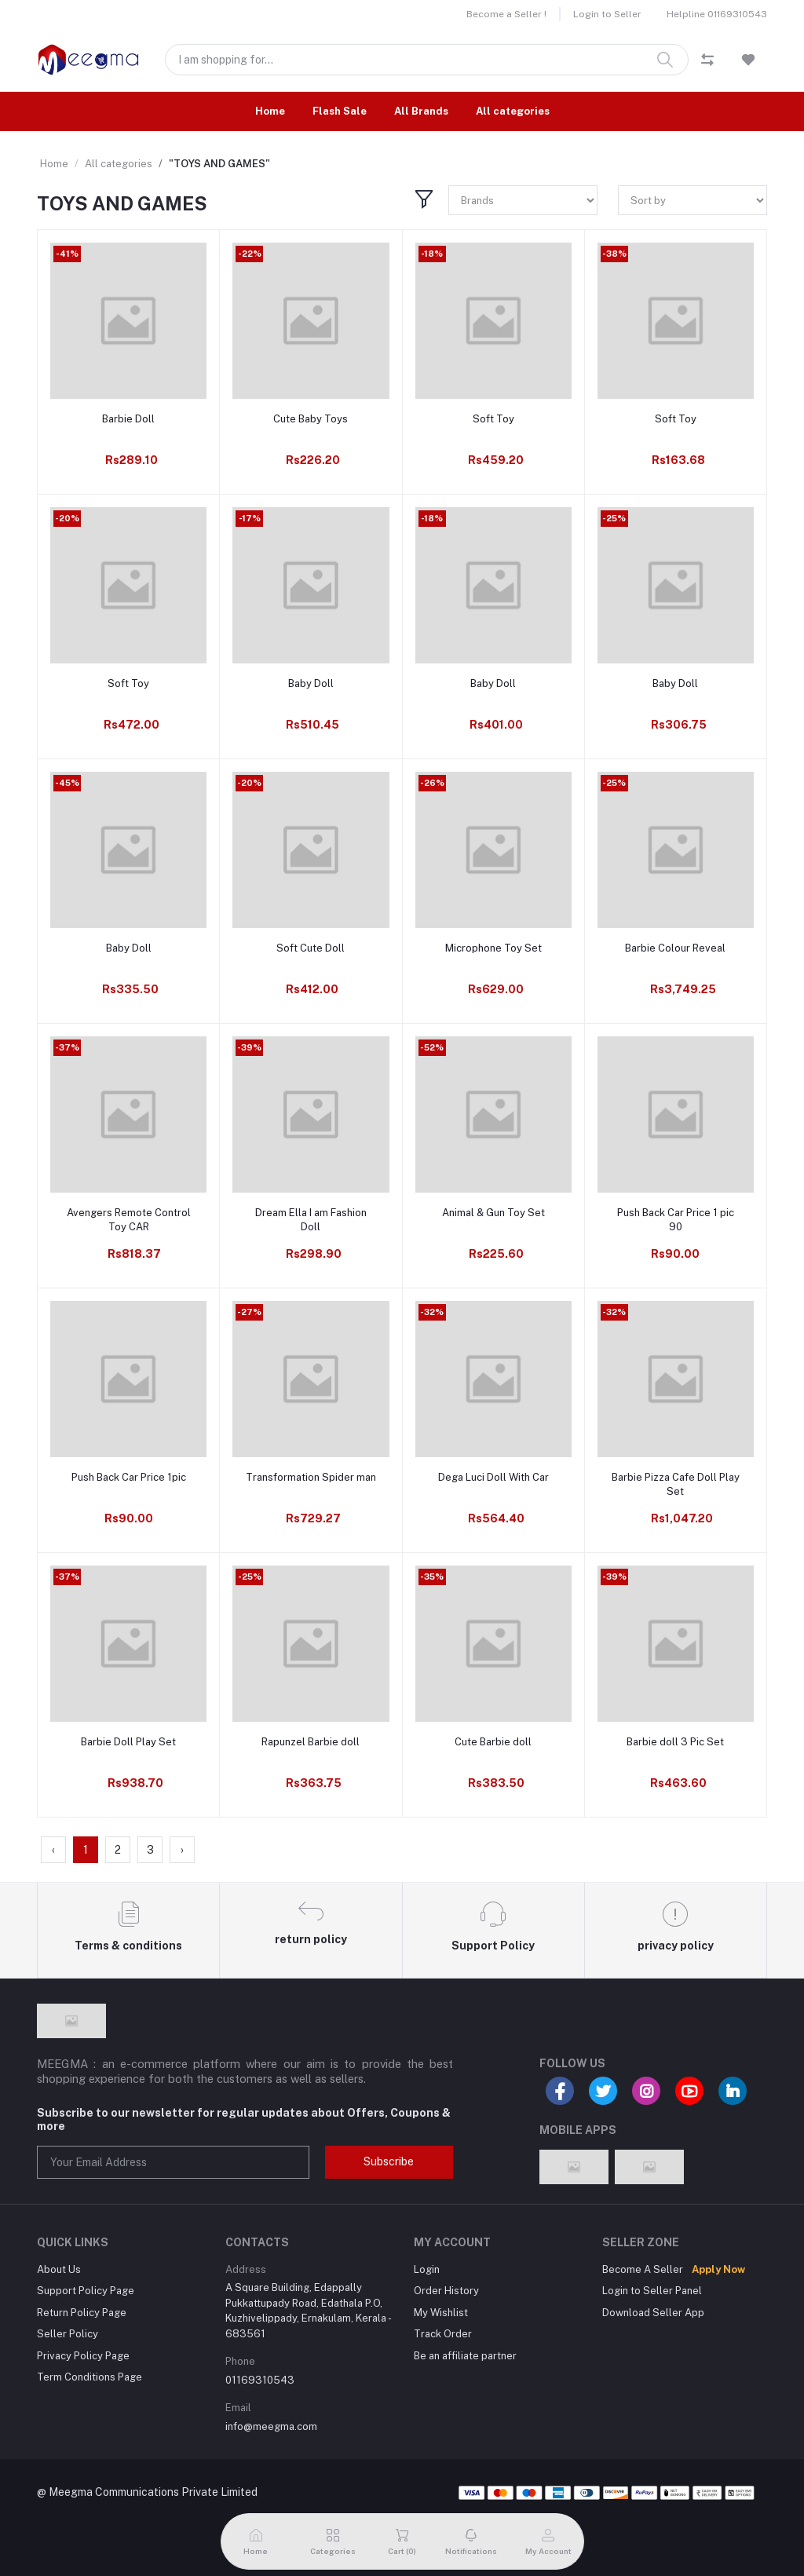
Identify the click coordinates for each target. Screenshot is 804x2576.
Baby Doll (311, 683)
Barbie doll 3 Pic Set (675, 1742)
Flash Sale (339, 111)
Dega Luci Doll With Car (493, 1477)
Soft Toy (493, 419)
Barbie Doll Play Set (128, 1742)
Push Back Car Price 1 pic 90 (675, 1220)
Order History (446, 2290)
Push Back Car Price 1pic (128, 1477)
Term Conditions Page (89, 2377)
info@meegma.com (271, 2426)
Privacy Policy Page (83, 2356)
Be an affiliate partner (465, 2356)
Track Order (443, 2334)
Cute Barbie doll (493, 1742)
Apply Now (718, 2269)
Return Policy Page (81, 2312)
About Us (59, 2269)
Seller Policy (67, 2334)
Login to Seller (607, 14)
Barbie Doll (128, 419)
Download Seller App (653, 2312)
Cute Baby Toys (310, 419)
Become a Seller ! (506, 14)
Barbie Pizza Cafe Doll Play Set (676, 1484)
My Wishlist (441, 2312)
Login (427, 2269)
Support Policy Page (85, 2290)
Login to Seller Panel (652, 2290)
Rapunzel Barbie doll (310, 1742)
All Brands (421, 111)
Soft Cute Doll (310, 948)
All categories (513, 111)
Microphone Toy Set (493, 948)
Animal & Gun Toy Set (493, 1213)
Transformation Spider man (311, 1477)
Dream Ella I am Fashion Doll (311, 1220)
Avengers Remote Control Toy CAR (129, 1220)
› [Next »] (182, 1849)
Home (270, 111)
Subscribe (389, 2161)
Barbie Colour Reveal (675, 948)
